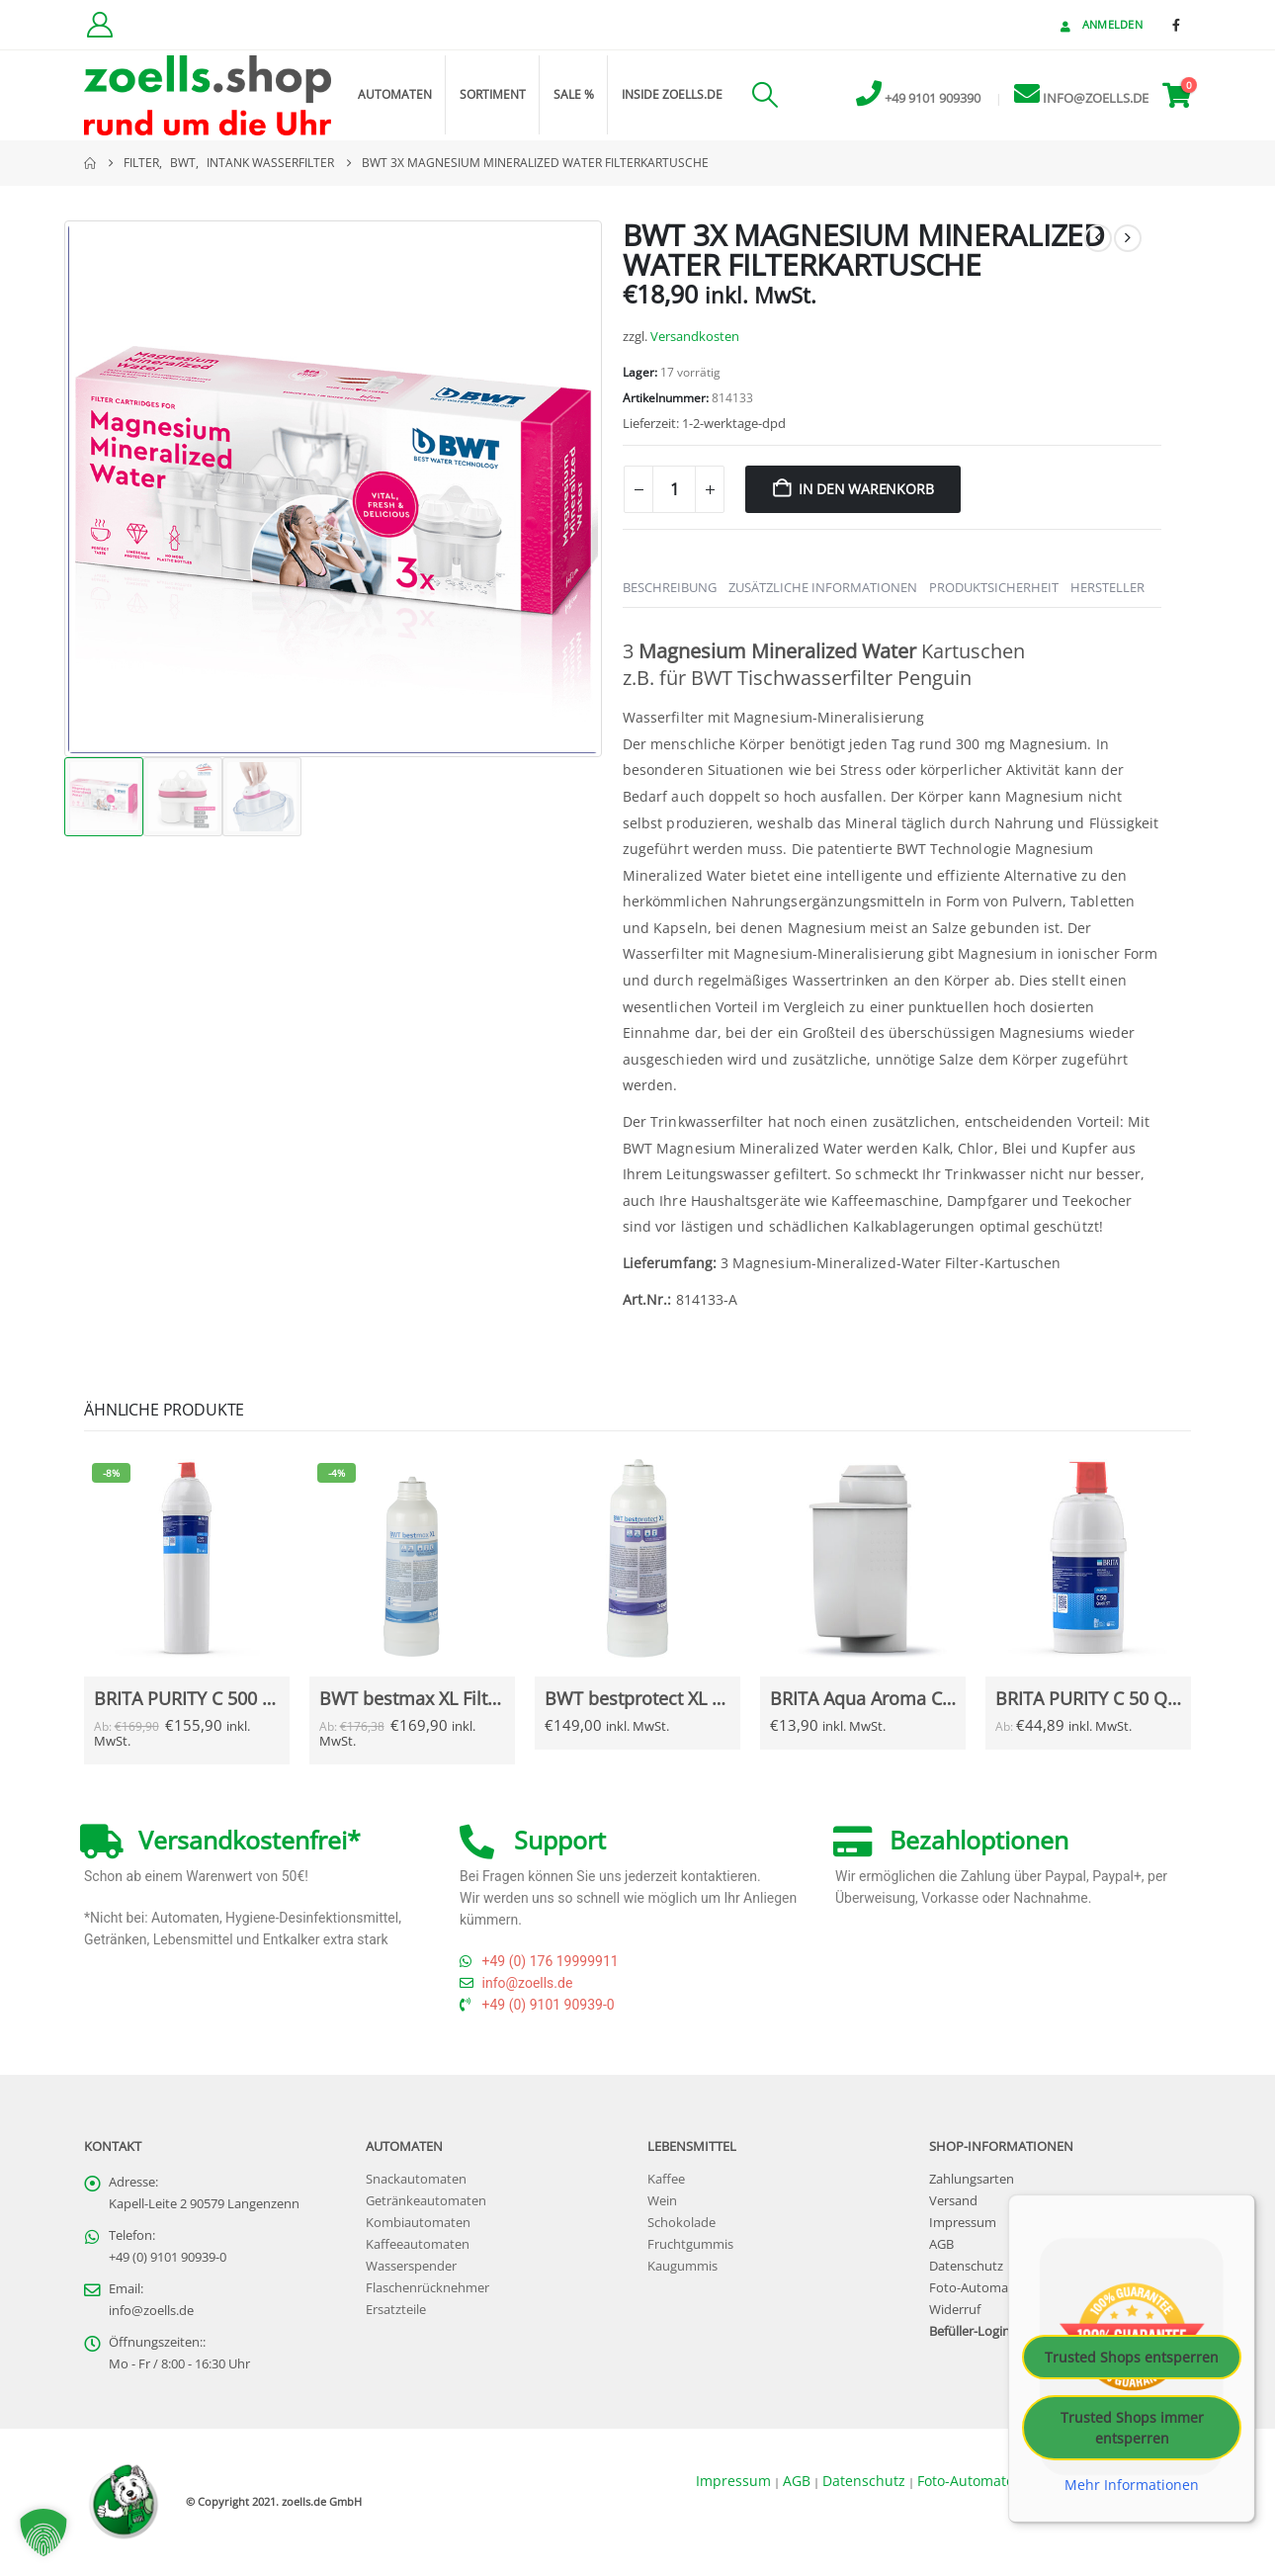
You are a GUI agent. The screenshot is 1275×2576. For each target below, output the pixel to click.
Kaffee (666, 2179)
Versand (953, 2200)
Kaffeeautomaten (417, 2244)
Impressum (962, 2222)
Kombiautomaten (418, 2222)
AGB (941, 2244)
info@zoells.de (151, 2310)
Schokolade (681, 2222)
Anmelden (1100, 24)
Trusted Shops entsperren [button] (1132, 2357)
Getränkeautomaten (426, 2200)
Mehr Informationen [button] (1131, 2485)
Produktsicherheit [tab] (994, 587)
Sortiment (493, 94)
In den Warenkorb (866, 488)
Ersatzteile (396, 2309)
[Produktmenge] (674, 489)
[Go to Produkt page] (186, 1558)
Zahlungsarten (971, 2179)
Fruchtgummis (690, 2244)
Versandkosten (694, 336)
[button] (764, 95)
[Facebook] (1176, 25)
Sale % (573, 94)
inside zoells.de (672, 94)
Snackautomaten (416, 2179)
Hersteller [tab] (1107, 587)
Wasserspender (411, 2266)
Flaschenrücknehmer (427, 2287)
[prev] (1098, 238)
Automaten (395, 94)
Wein (662, 2200)
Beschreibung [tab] (670, 587)
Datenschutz (966, 2266)
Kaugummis (682, 2266)
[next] (1128, 238)
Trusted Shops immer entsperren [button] (1132, 2427)
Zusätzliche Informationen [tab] (822, 587)
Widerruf (954, 2309)
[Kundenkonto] (99, 25)
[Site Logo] (207, 95)
